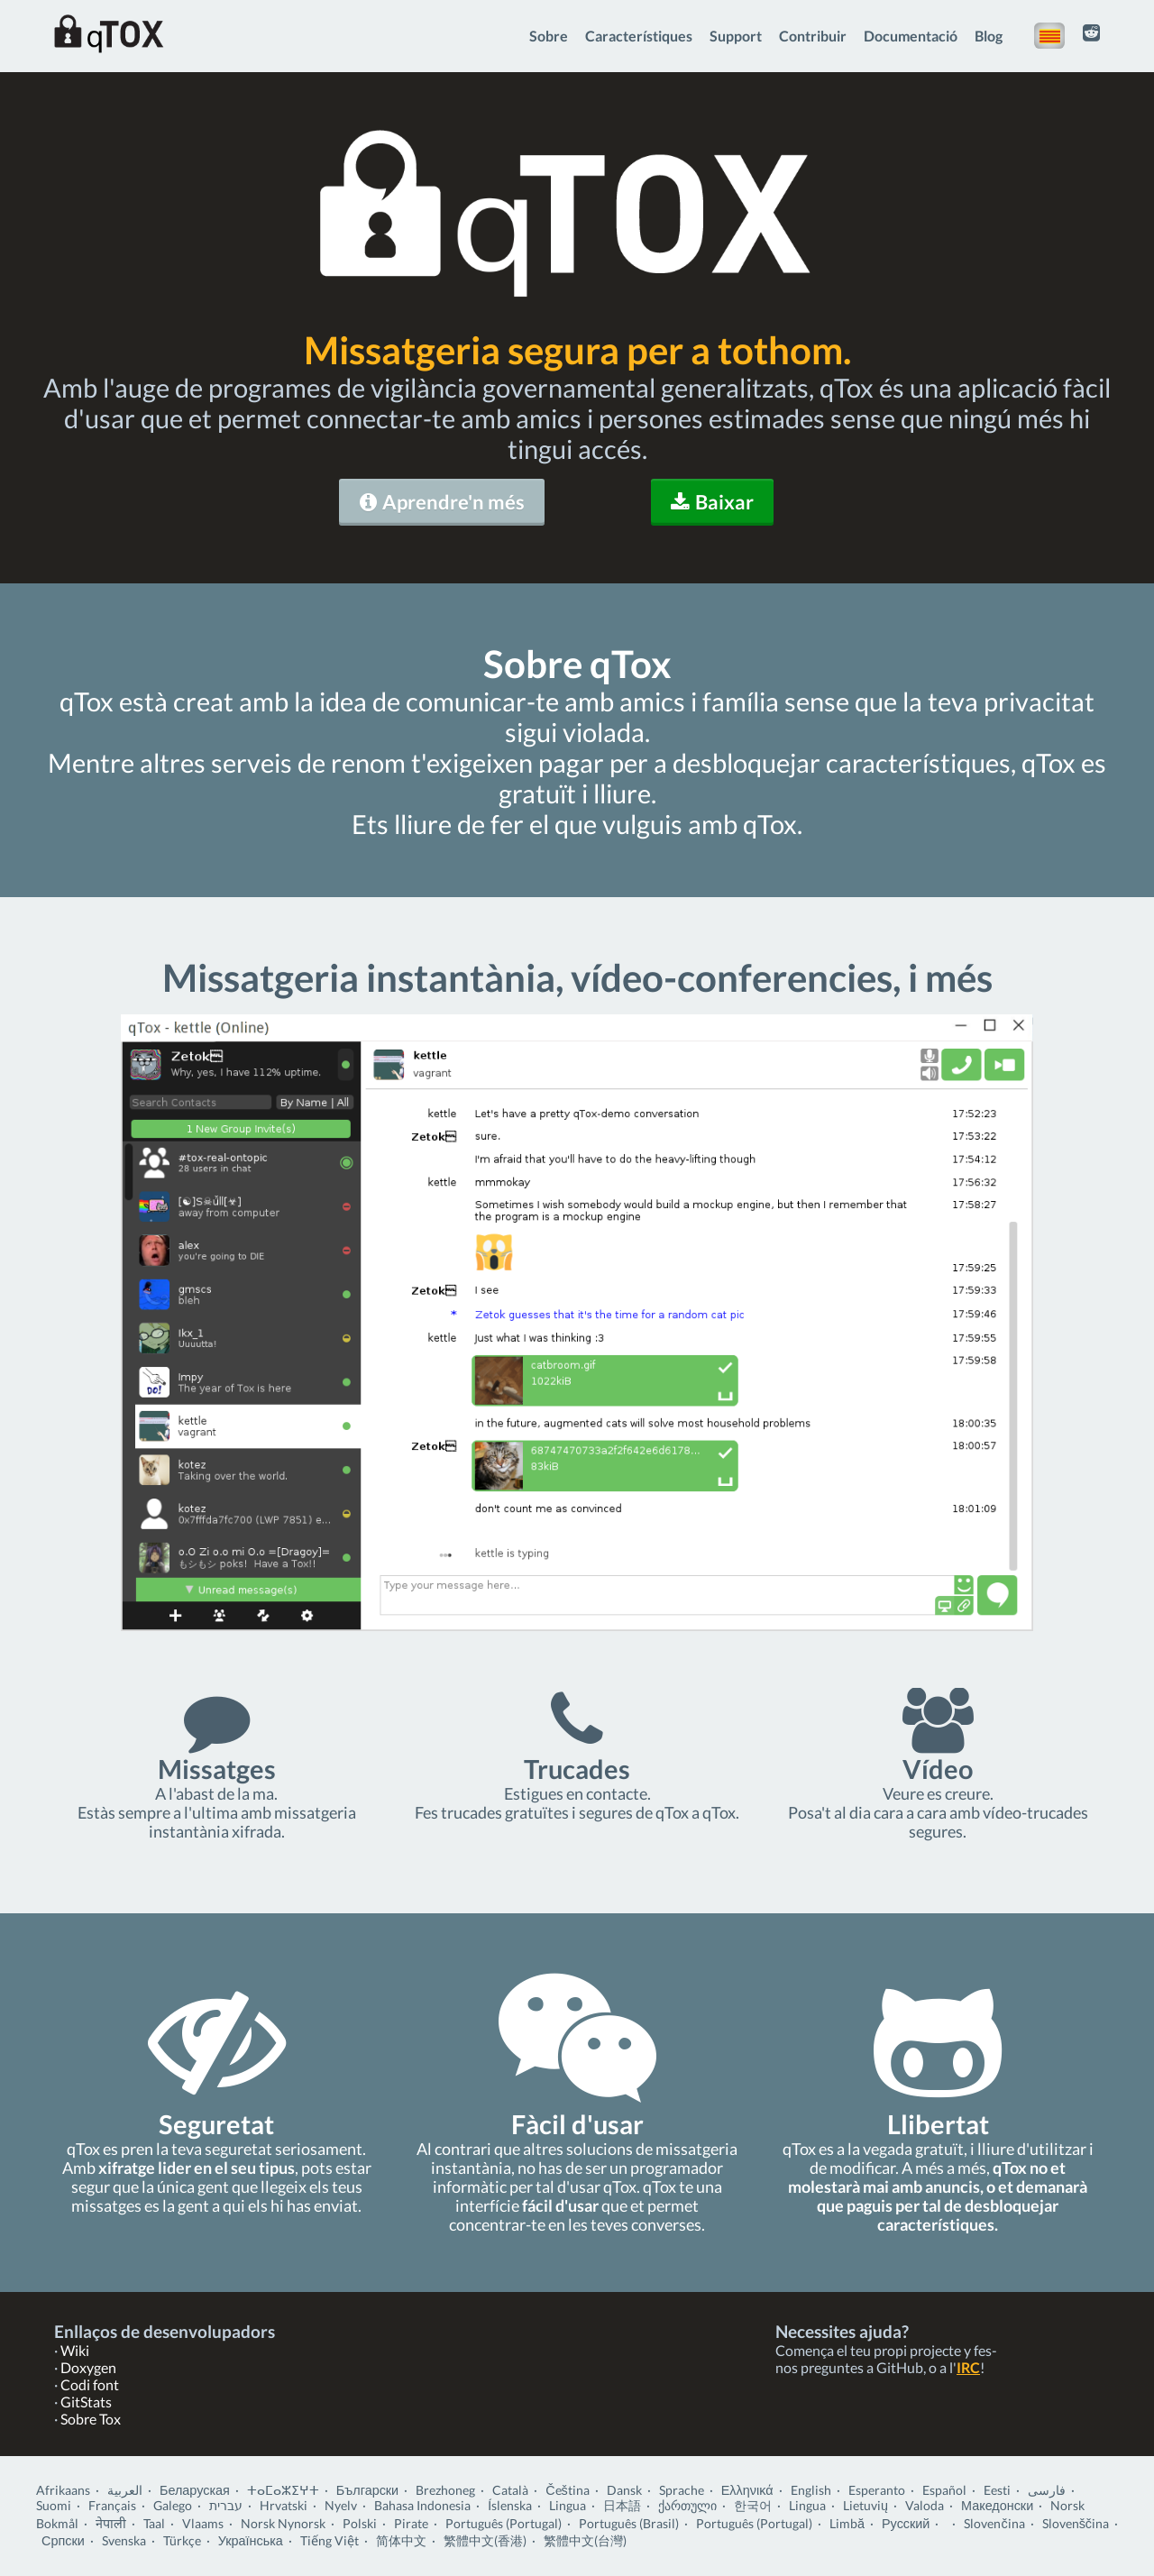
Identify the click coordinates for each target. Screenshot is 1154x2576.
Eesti (997, 2490)
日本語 (622, 2505)
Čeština (567, 2490)
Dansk (624, 2490)
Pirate (411, 2523)
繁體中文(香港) (485, 2540)
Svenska (124, 2540)
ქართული (687, 2505)
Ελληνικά (747, 2490)
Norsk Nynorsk (283, 2523)
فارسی (1047, 2490)
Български (367, 2490)
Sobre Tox (90, 2418)
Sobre (548, 35)
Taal (154, 2523)
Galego (172, 2505)
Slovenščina (1075, 2523)
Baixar (712, 502)
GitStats (86, 2401)
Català (510, 2490)
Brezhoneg (445, 2490)
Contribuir (813, 35)
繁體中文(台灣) (585, 2540)
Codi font (89, 2384)
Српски (63, 2540)
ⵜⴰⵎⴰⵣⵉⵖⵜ (283, 2490)
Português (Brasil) (629, 2523)
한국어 (753, 2505)
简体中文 (401, 2540)
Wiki (74, 2350)
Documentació (910, 35)
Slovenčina (994, 2523)
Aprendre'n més (442, 502)
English (811, 2490)
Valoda (924, 2505)
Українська (250, 2540)
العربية (124, 2490)
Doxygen (88, 2367)
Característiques (638, 35)
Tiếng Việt (329, 2540)
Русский (906, 2523)
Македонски (997, 2505)
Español (944, 2490)
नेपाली (111, 2523)
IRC (968, 2367)
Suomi (53, 2505)
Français (112, 2505)
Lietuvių (865, 2505)
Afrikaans (63, 2490)
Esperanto (876, 2490)
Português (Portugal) (503, 2523)
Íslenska (510, 2505)
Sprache (681, 2490)
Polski (360, 2523)
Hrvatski (283, 2505)
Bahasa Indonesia (422, 2505)
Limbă (847, 2523)
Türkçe (182, 2540)
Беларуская (195, 2490)
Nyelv (341, 2505)
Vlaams (203, 2523)
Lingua (567, 2505)
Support (736, 35)
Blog (989, 35)
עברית (226, 2505)
